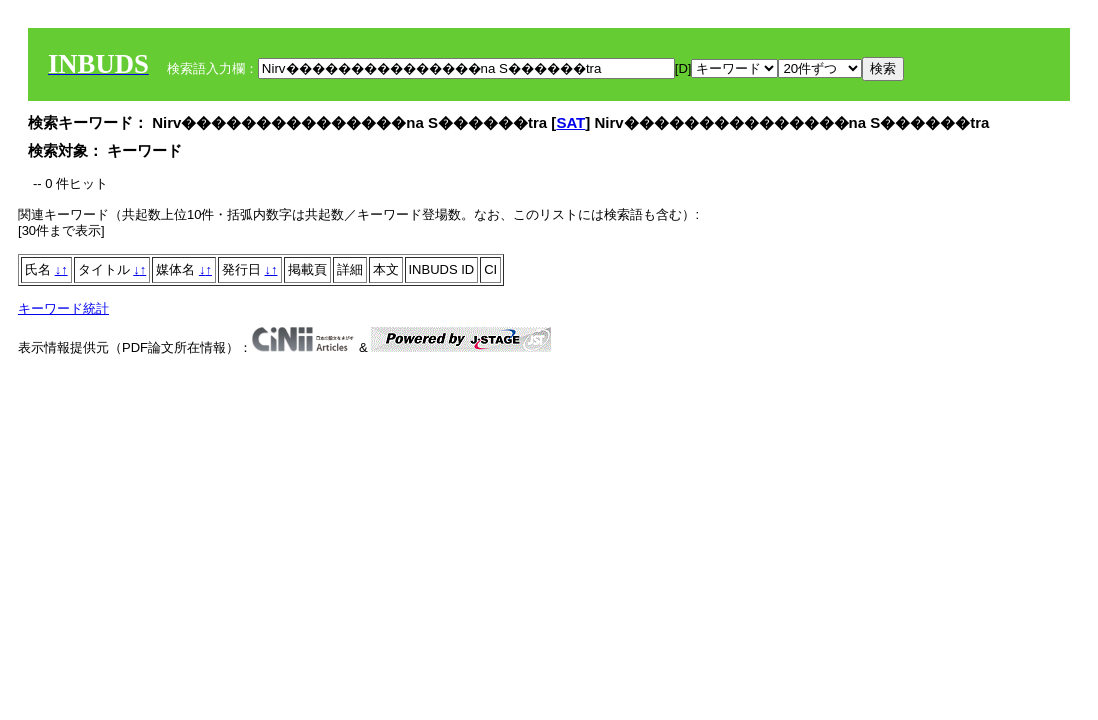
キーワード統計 (63, 308)
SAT (570, 122)
